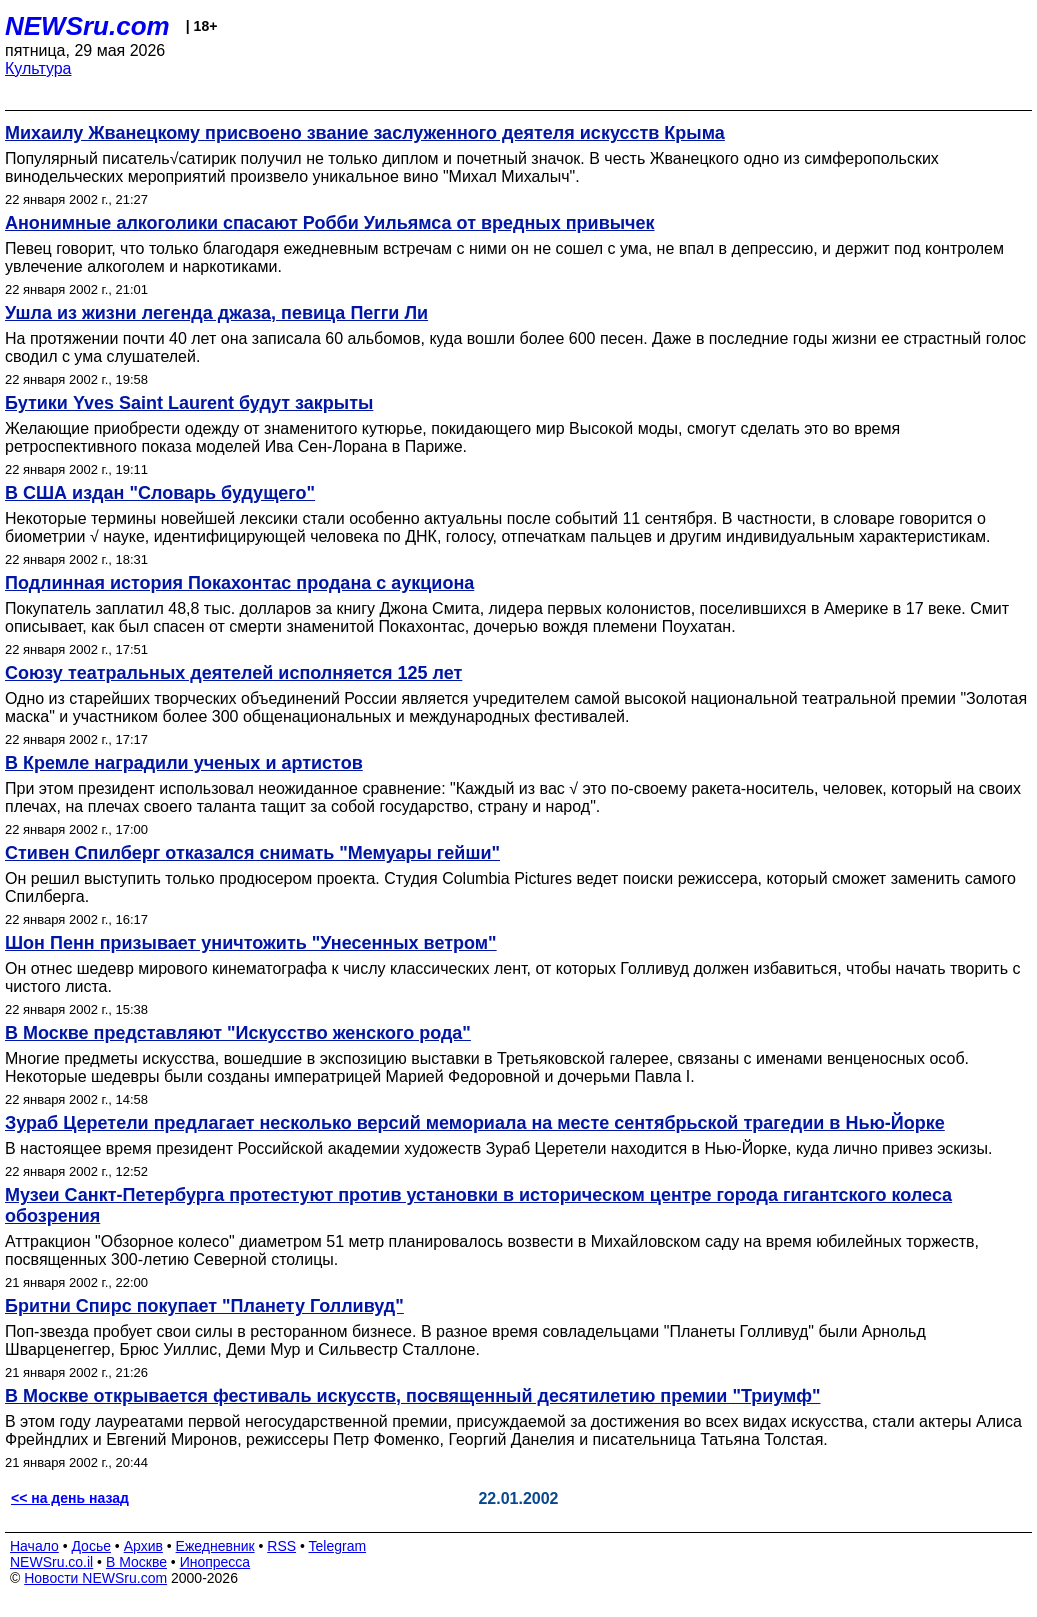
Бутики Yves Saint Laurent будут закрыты (189, 403)
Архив (143, 1546)
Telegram (338, 1546)
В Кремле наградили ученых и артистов (184, 763)
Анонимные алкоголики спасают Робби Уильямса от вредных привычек (330, 223)
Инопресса (215, 1562)
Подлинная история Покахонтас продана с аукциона (239, 583)
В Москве (136, 1562)
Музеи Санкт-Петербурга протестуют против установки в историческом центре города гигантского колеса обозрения (478, 1205)
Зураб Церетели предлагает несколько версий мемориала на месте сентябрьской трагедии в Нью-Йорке (475, 1123)
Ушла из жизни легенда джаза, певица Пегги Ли (216, 313)
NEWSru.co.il (51, 1562)
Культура (38, 68)
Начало (34, 1546)
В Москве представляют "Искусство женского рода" (238, 1033)
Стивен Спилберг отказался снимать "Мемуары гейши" (252, 853)
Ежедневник (215, 1546)
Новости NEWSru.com (95, 1578)
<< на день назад (70, 1498)
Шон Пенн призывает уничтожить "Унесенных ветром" (251, 943)
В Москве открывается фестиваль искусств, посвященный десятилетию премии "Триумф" (412, 1396)
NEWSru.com (87, 26)
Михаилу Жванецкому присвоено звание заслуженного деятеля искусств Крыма (365, 133)
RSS (281, 1546)
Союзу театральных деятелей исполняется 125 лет (233, 673)
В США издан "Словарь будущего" (160, 493)
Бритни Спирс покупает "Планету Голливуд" (204, 1306)
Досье (91, 1546)
